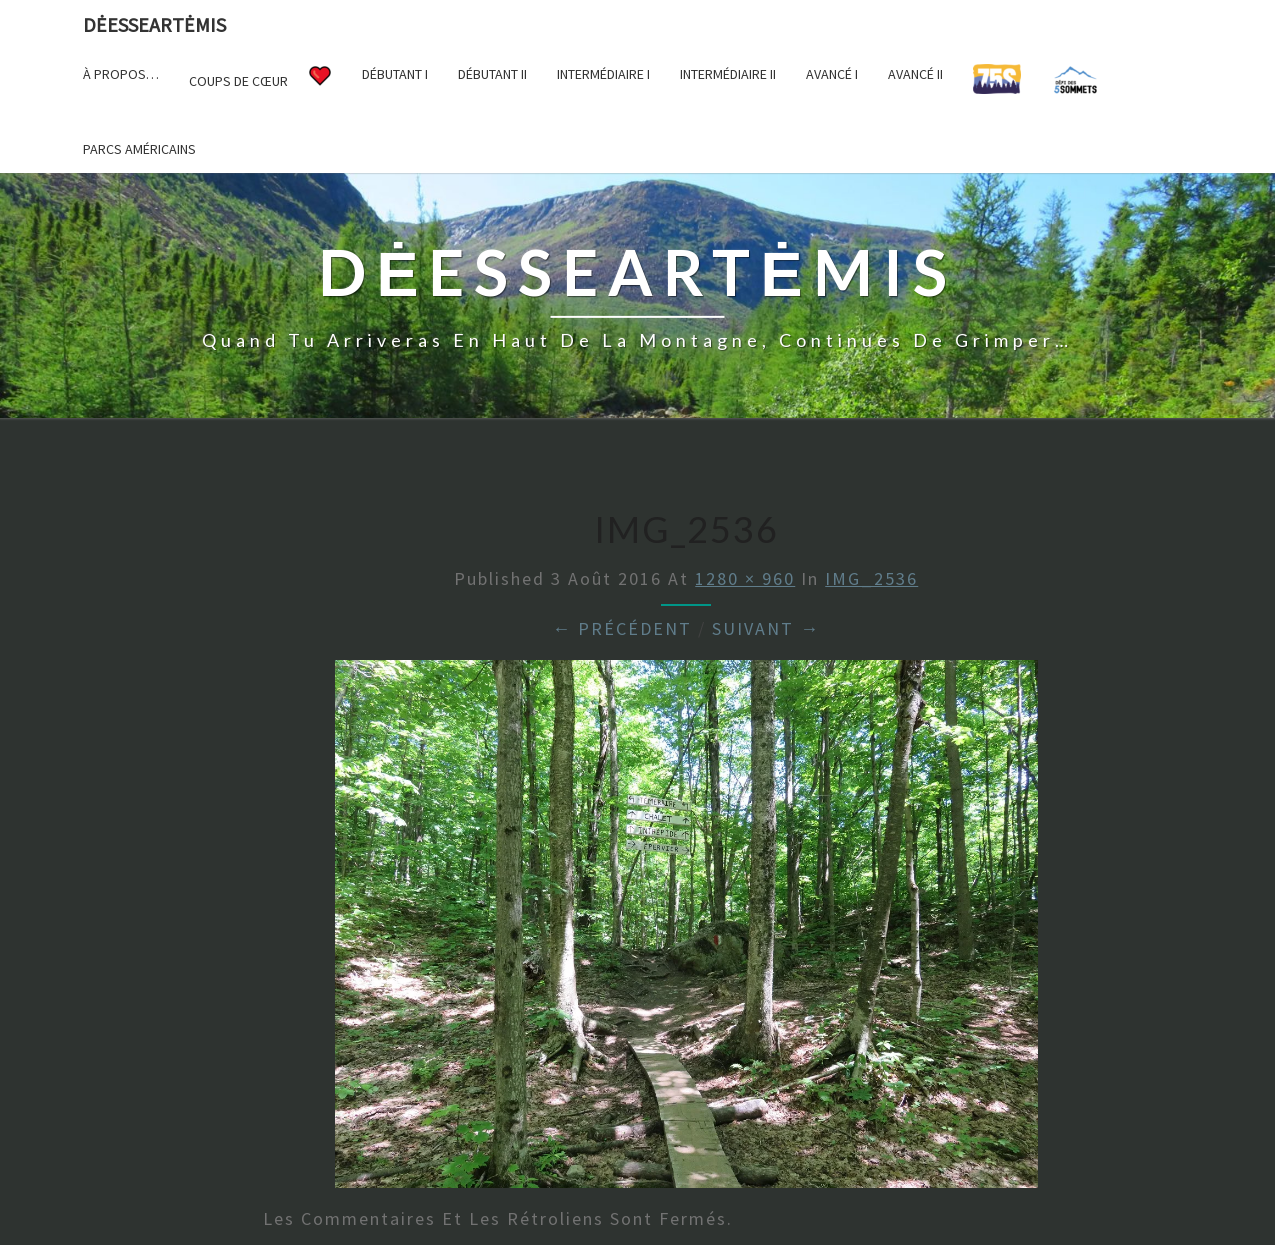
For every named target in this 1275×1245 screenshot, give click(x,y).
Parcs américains (139, 149)
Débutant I (395, 74)
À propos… (121, 74)
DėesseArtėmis (154, 24)
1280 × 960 (745, 578)
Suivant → (766, 628)
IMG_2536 (871, 578)
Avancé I (832, 74)
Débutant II (492, 74)
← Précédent (622, 628)
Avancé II (915, 74)
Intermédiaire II (728, 74)
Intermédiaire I (603, 74)
